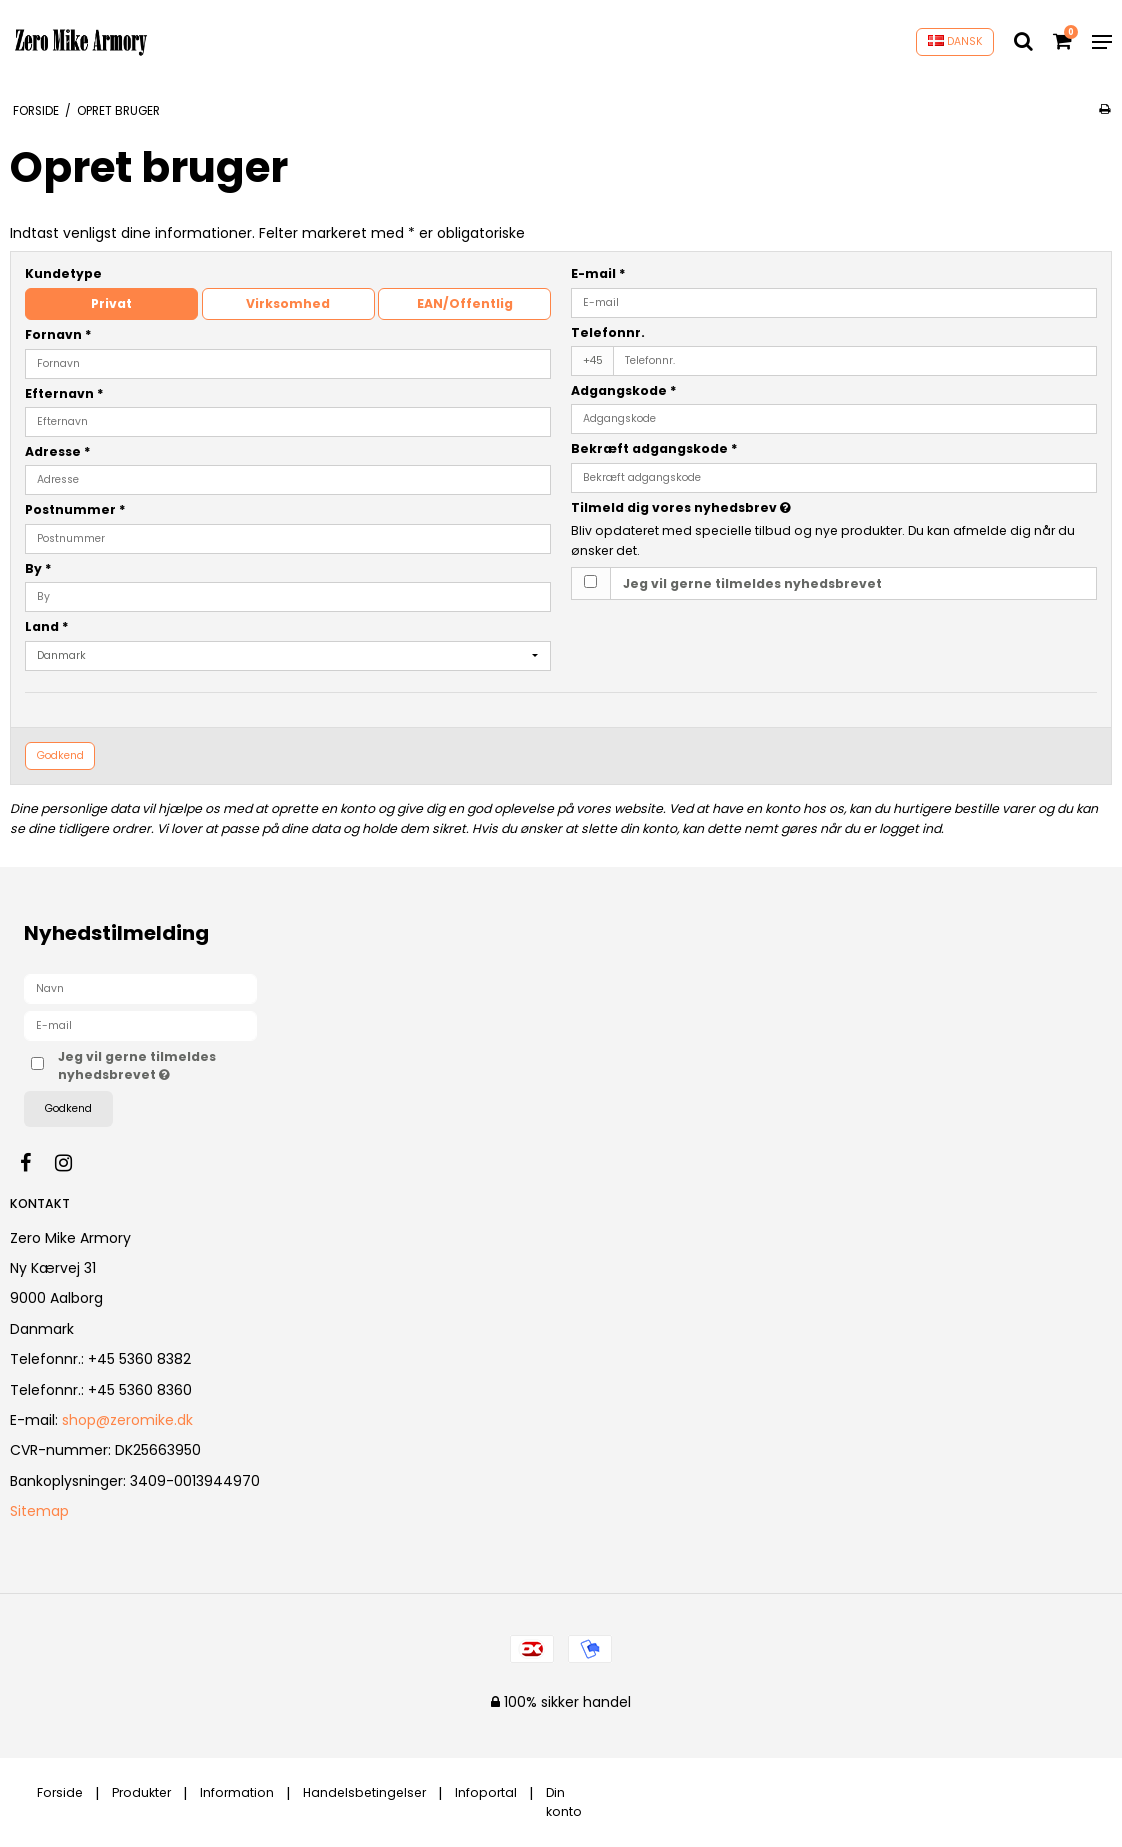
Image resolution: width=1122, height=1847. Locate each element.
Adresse (58, 451)
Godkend (60, 755)
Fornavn (58, 334)
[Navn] (140, 988)
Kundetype (63, 273)
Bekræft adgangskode (654, 448)
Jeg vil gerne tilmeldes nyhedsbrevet (752, 583)
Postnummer (75, 509)
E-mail (598, 273)
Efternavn (64, 393)
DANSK (955, 41)
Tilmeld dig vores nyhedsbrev (731, 507)
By (38, 568)
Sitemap (39, 1511)
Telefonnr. (608, 332)
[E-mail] (140, 1025)
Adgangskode (624, 390)
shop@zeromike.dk (127, 1420)
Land (47, 626)
